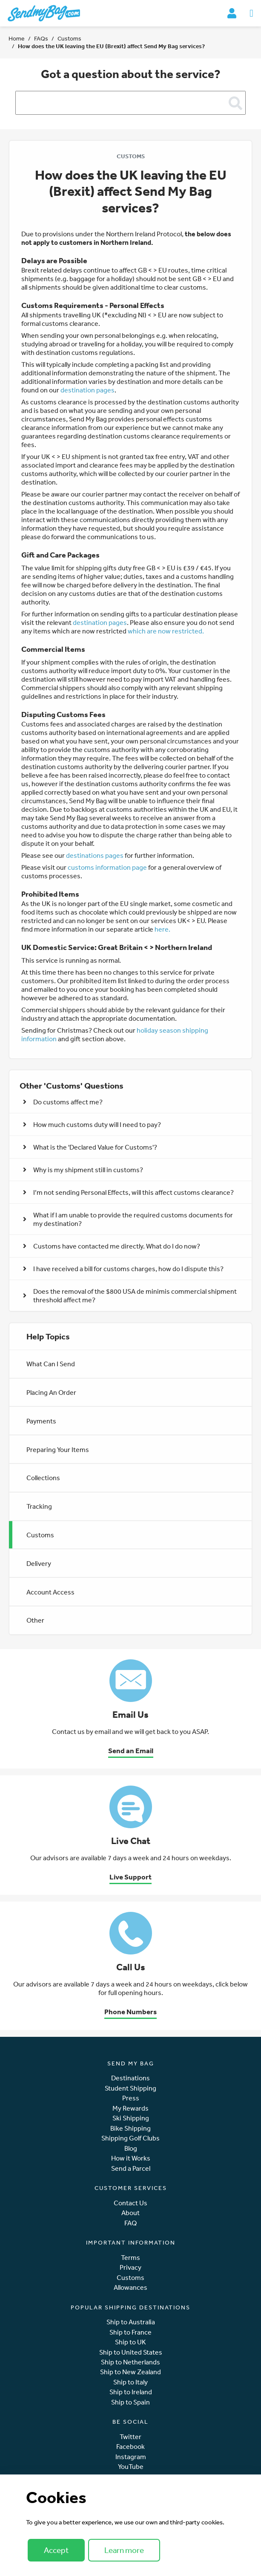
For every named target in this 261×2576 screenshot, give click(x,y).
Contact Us (130, 2203)
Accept (56, 2550)
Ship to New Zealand (130, 2372)
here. (162, 929)
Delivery (38, 1563)
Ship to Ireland (130, 2392)
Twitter (130, 2437)
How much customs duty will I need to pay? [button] (92, 1124)
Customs (69, 38)
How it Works (130, 2158)
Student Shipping (130, 2088)
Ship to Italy (130, 2382)
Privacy (130, 2267)
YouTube (130, 2467)
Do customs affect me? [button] (63, 1102)
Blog (130, 2148)
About (130, 2213)
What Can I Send (50, 1363)
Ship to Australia (130, 2322)
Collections (43, 1477)
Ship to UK (130, 2342)
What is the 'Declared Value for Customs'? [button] (90, 1147)
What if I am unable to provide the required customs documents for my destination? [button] (128, 1219)
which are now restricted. (166, 631)
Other (35, 1620)
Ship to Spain (130, 2402)
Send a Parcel (130, 2168)
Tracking (39, 1506)
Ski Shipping (130, 2118)
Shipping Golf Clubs (130, 2138)
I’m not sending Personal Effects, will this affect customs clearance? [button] (128, 1192)
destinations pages (94, 855)
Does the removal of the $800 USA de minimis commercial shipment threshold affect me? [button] (130, 1295)
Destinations (130, 2078)
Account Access (50, 1592)
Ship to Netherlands (130, 2362)
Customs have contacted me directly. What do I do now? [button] (111, 1246)
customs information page (107, 867)
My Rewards (130, 2108)
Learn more (124, 2550)
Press (130, 2098)
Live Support (130, 1876)
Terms (130, 2258)
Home (17, 38)
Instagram (130, 2457)
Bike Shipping (130, 2128)
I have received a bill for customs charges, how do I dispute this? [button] (123, 1268)
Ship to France (130, 2332)
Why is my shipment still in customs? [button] (83, 1169)
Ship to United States (130, 2352)
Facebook (130, 2446)
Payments (41, 1421)
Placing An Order (51, 1392)
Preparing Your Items (57, 1449)
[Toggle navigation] (251, 13)
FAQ (130, 2223)
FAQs (41, 38)
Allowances (130, 2287)
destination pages (87, 390)
